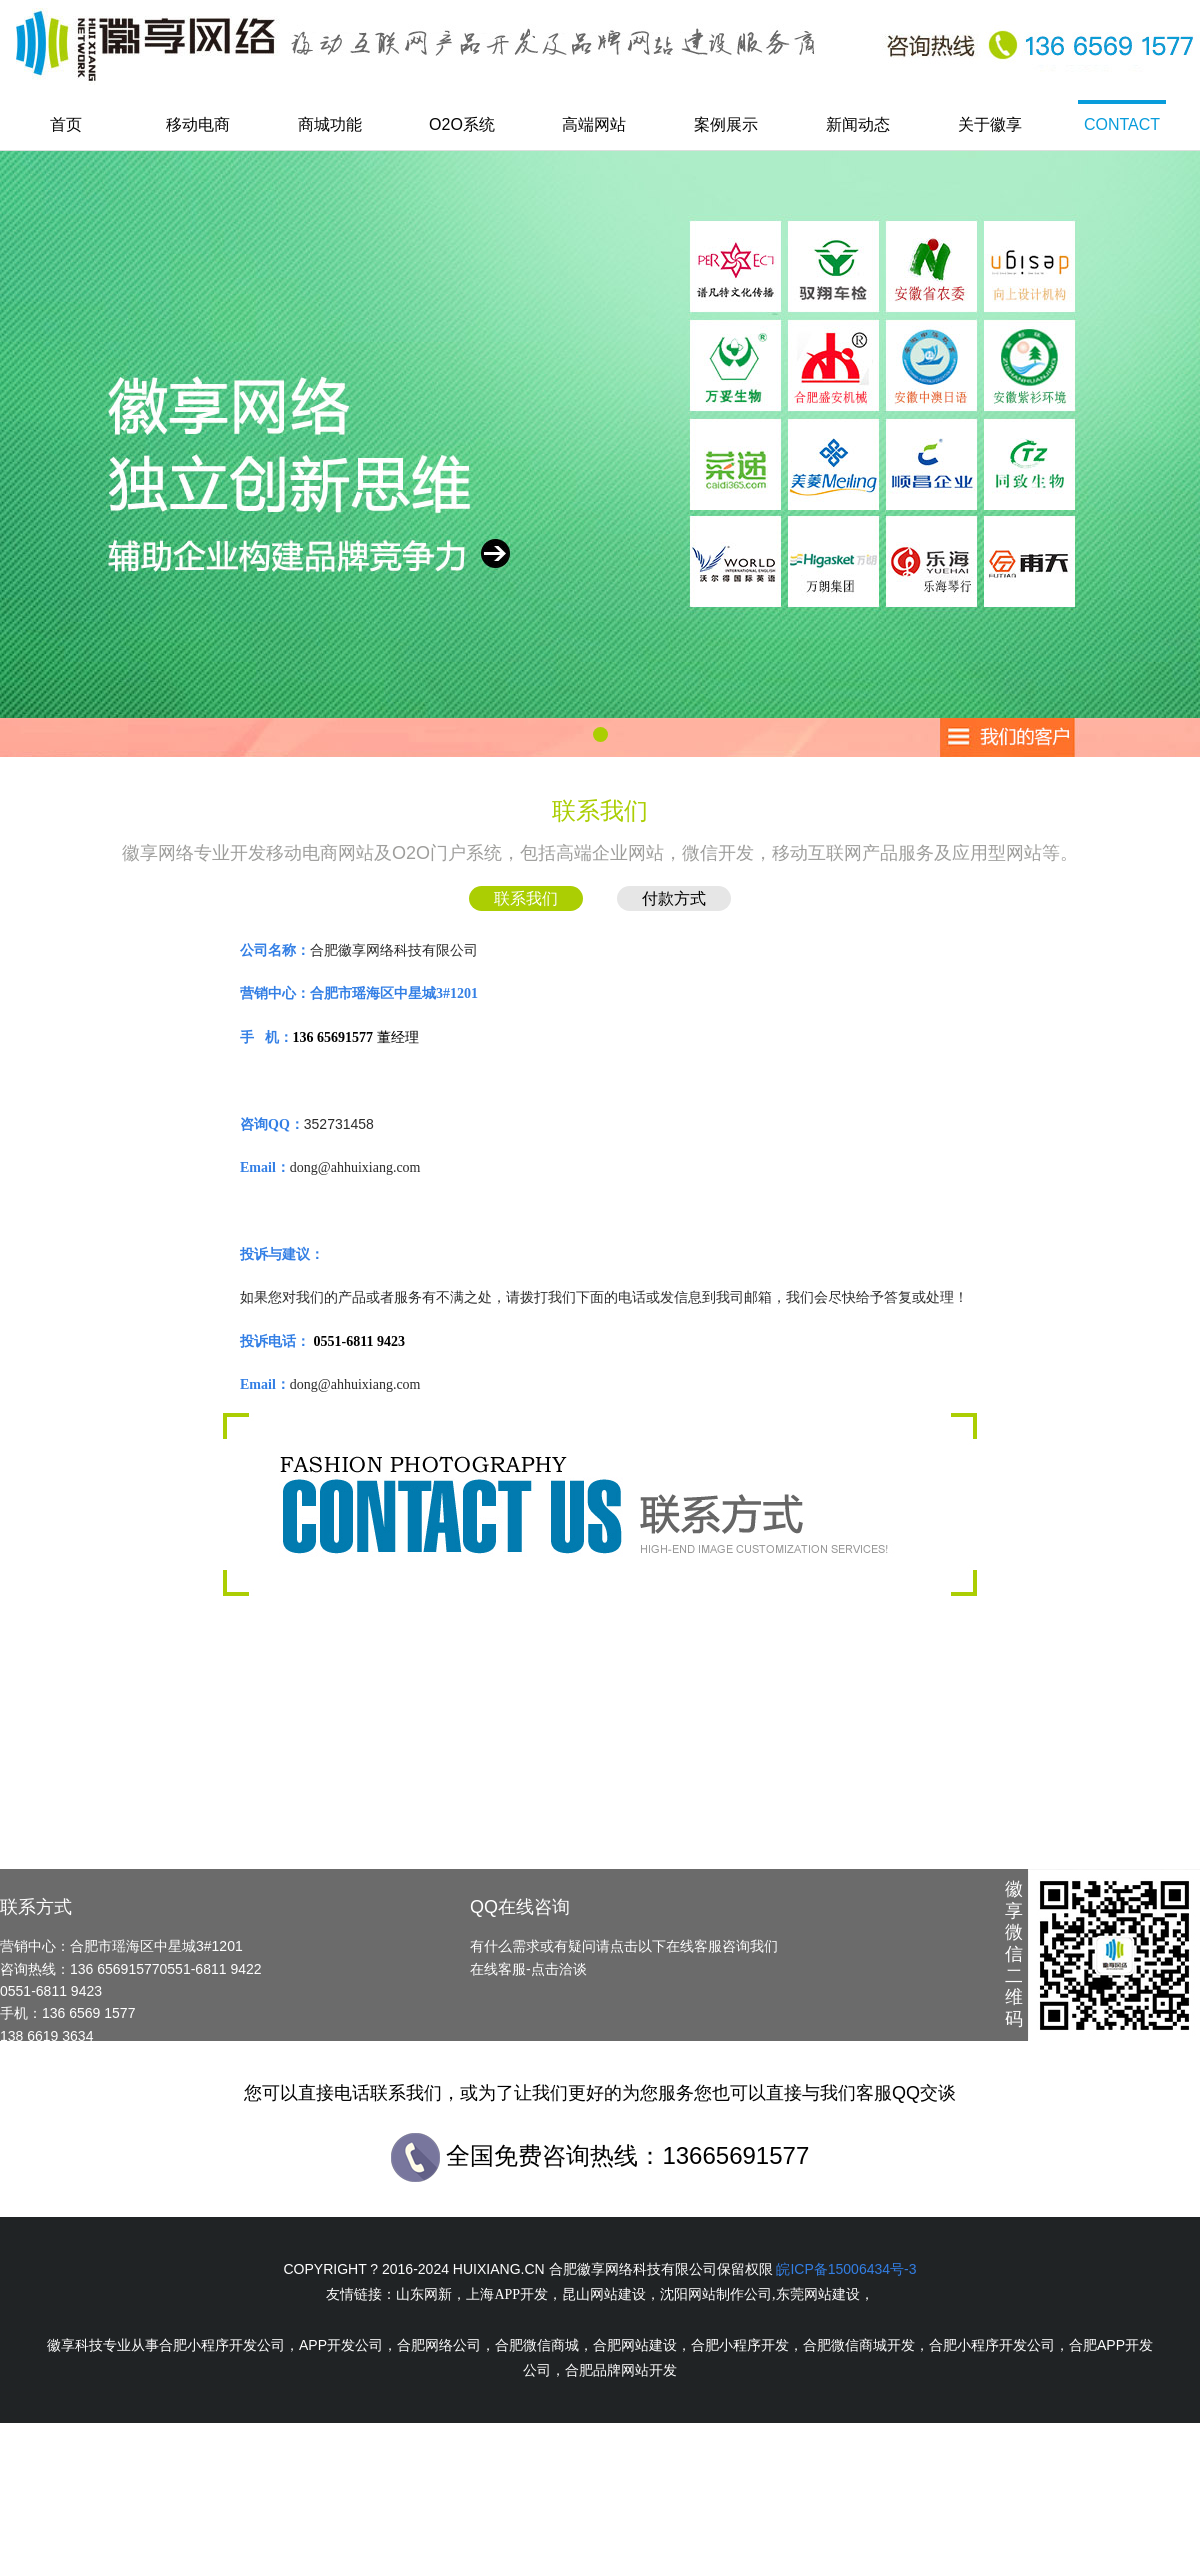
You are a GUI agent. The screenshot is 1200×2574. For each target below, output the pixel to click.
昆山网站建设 (604, 2294)
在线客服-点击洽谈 (528, 1969)
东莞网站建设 (818, 2294)
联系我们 (526, 898)
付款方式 (674, 898)
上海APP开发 (507, 2294)
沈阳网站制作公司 (716, 2294)
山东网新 (424, 2294)
